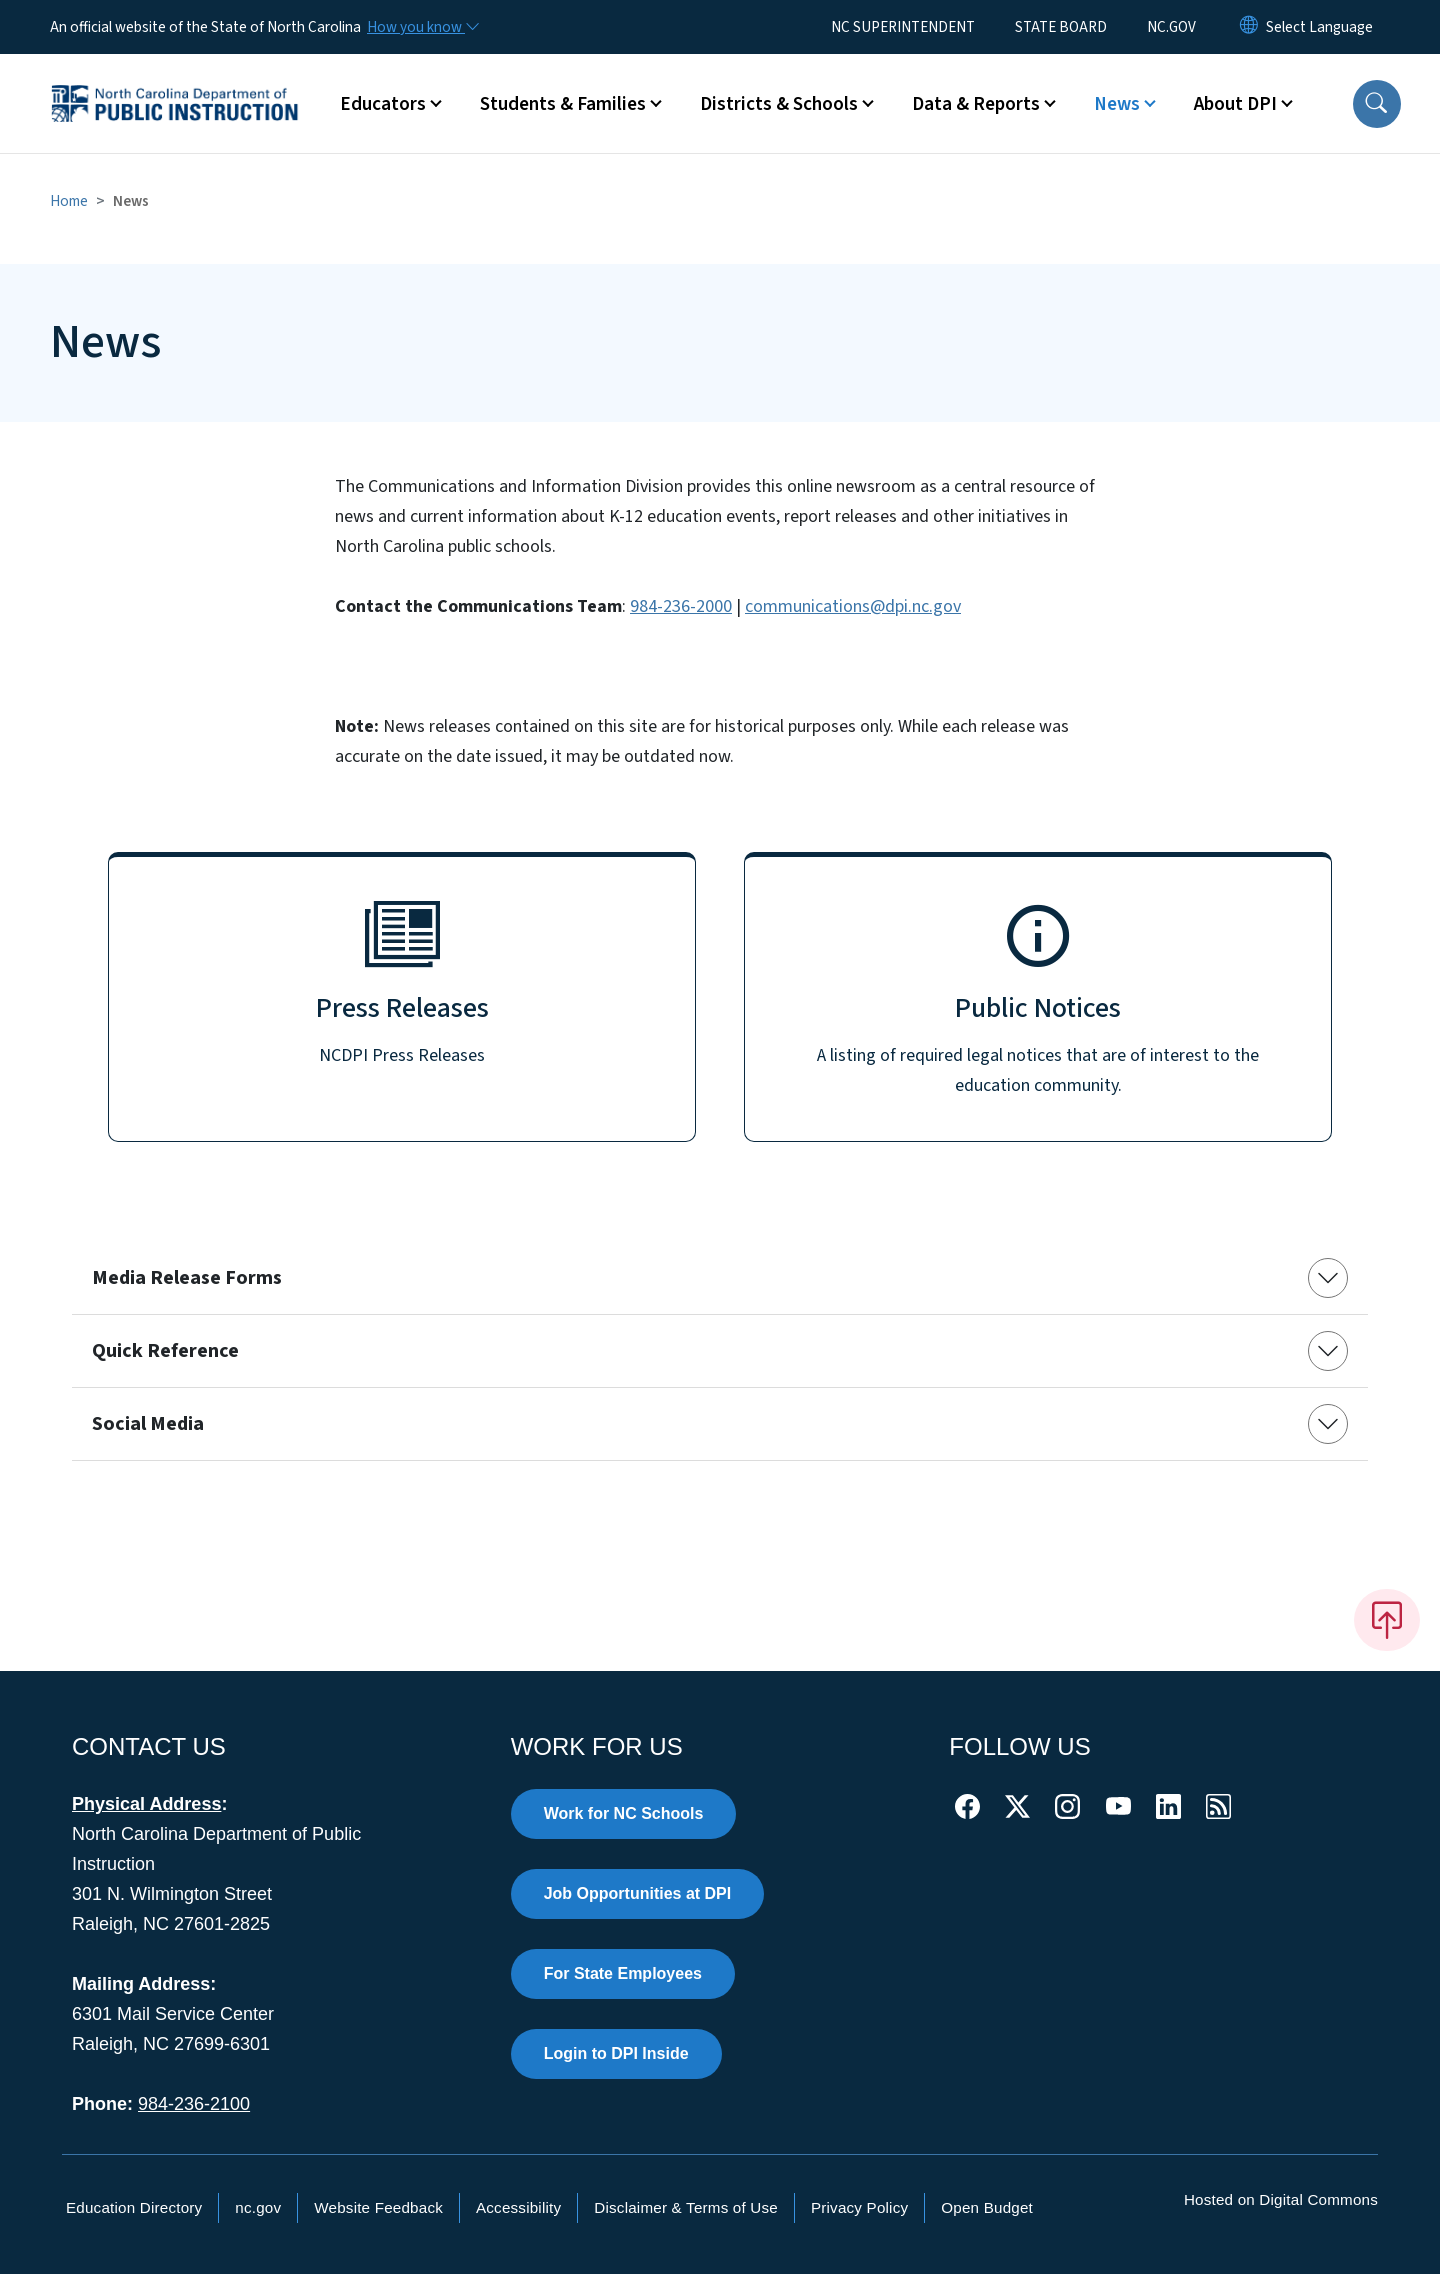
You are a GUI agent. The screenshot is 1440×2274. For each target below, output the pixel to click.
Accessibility (518, 2207)
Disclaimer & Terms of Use (686, 2207)
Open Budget (987, 2207)
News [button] (1117, 104)
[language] (1319, 27)
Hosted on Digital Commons (1281, 2199)
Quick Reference (165, 1351)
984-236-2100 (194, 2104)
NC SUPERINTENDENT (903, 27)
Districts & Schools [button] (779, 104)
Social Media (148, 1424)
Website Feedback (378, 2207)
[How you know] (422, 27)
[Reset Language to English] (1249, 27)
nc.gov (258, 2207)
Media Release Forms (187, 1278)
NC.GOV (1171, 27)
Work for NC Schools (624, 1813)
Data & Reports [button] (976, 104)
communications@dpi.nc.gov (853, 606)
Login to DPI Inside (616, 2053)
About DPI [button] (1235, 104)
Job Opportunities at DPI (638, 1893)
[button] (1377, 104)
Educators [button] (383, 104)
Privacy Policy (859, 2207)
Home (69, 201)
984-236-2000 (681, 606)
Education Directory (134, 2207)
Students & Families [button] (563, 104)
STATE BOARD (1061, 27)
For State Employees (623, 1973)
